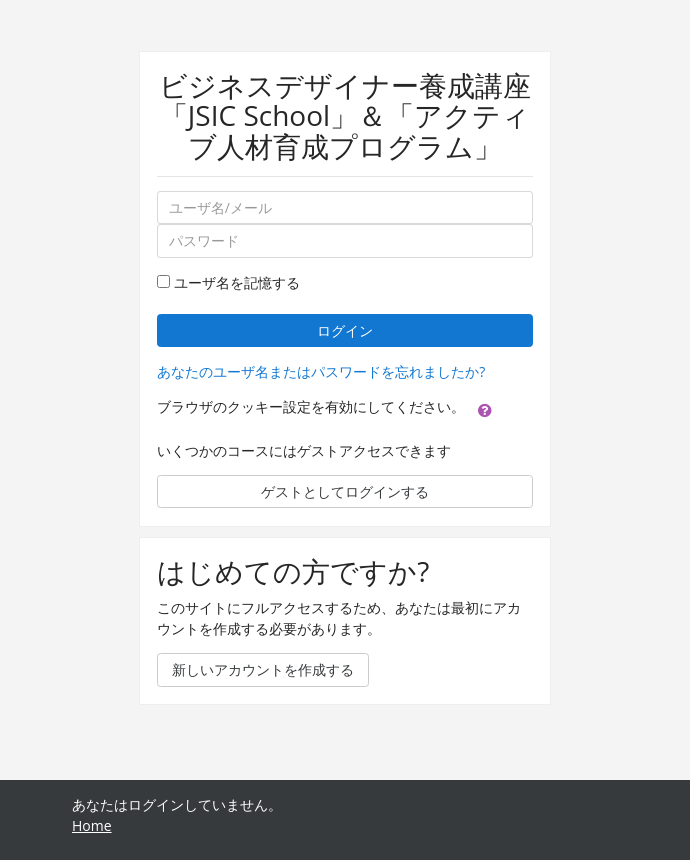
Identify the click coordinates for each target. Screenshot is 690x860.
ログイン (345, 330)
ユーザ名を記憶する (237, 282)
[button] (485, 409)
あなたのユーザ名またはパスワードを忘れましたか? (321, 371)
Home (92, 825)
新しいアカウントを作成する (263, 669)
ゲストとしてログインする (345, 491)
